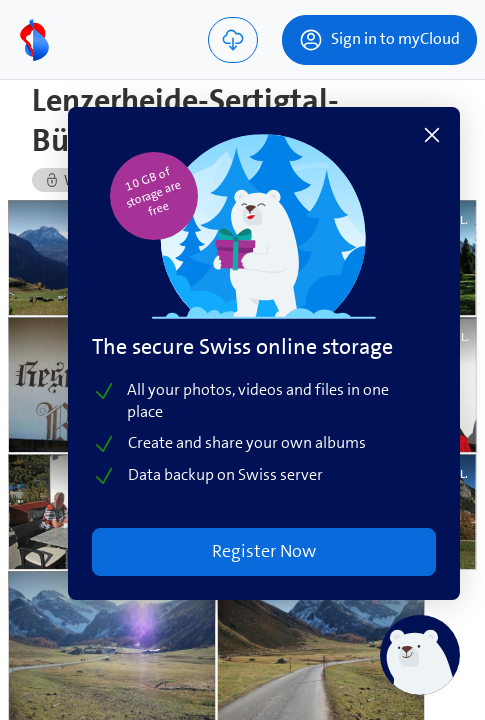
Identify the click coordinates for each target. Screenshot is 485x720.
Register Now (269, 553)
